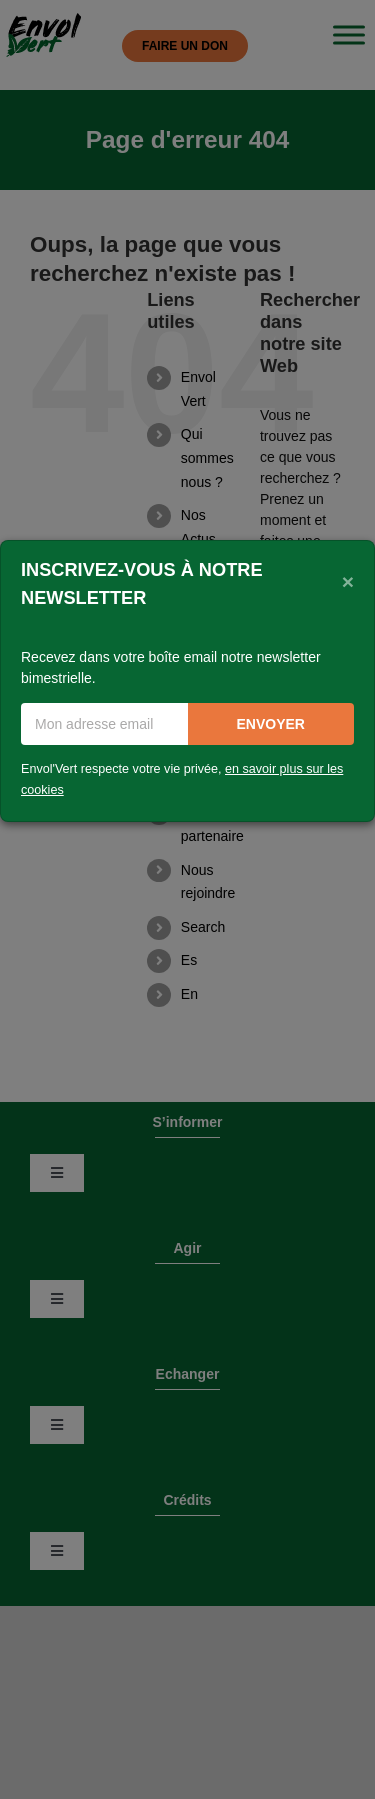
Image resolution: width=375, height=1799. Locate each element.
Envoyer (271, 724)
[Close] (348, 582)
